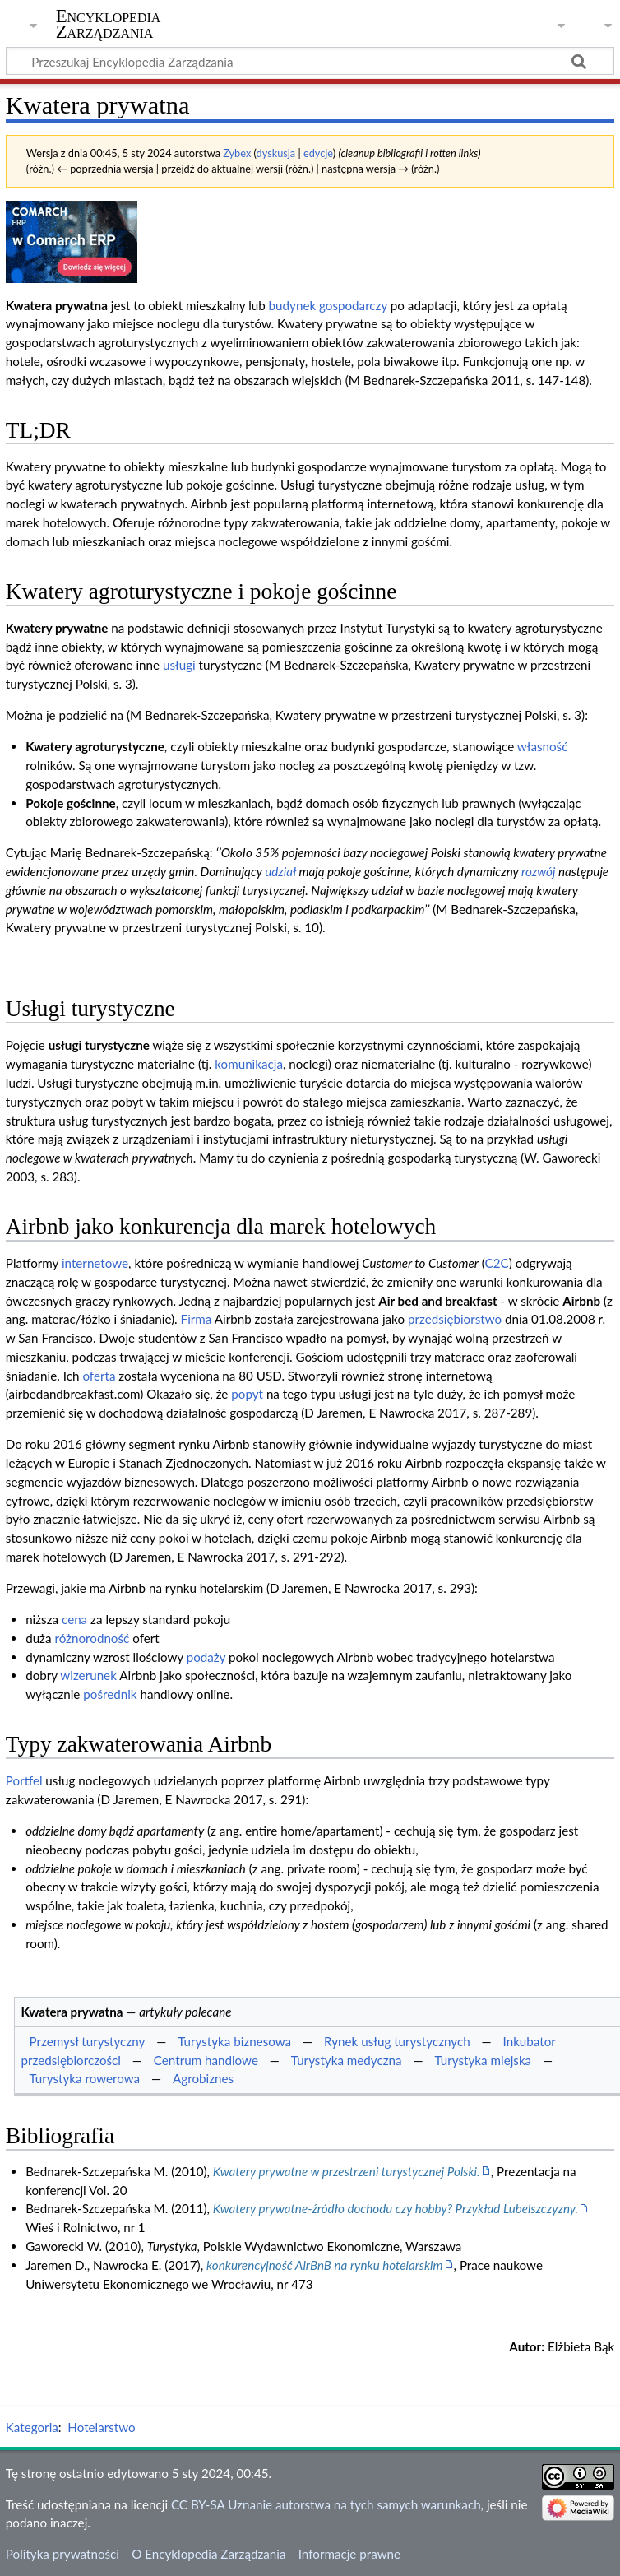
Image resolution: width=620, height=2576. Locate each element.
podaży (206, 1657)
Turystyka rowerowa (84, 2078)
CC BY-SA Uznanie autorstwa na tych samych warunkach (326, 2504)
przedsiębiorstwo (455, 1318)
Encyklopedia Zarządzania (108, 24)
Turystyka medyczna (346, 2060)
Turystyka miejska (482, 2060)
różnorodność (91, 1638)
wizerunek (88, 1675)
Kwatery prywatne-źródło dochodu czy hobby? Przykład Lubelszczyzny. (395, 2208)
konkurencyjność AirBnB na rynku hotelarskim (324, 2265)
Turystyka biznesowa (234, 2041)
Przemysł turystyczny (87, 2041)
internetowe (95, 1263)
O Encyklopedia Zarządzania (208, 2553)
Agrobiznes (203, 2078)
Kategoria (32, 2427)
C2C (497, 1263)
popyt (247, 1393)
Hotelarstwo (101, 2427)
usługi (179, 664)
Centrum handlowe (206, 2060)
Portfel (24, 1780)
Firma (196, 1318)
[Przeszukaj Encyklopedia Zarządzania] (310, 61)
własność (542, 746)
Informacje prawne (349, 2553)
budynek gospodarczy (328, 305)
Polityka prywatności (62, 2553)
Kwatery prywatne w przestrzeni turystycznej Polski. (346, 2171)
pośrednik (109, 1694)
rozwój (538, 871)
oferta (98, 1375)
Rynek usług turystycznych (397, 2041)
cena (74, 1619)
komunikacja (249, 1063)
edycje (318, 153)
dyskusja (276, 153)
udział (280, 871)
